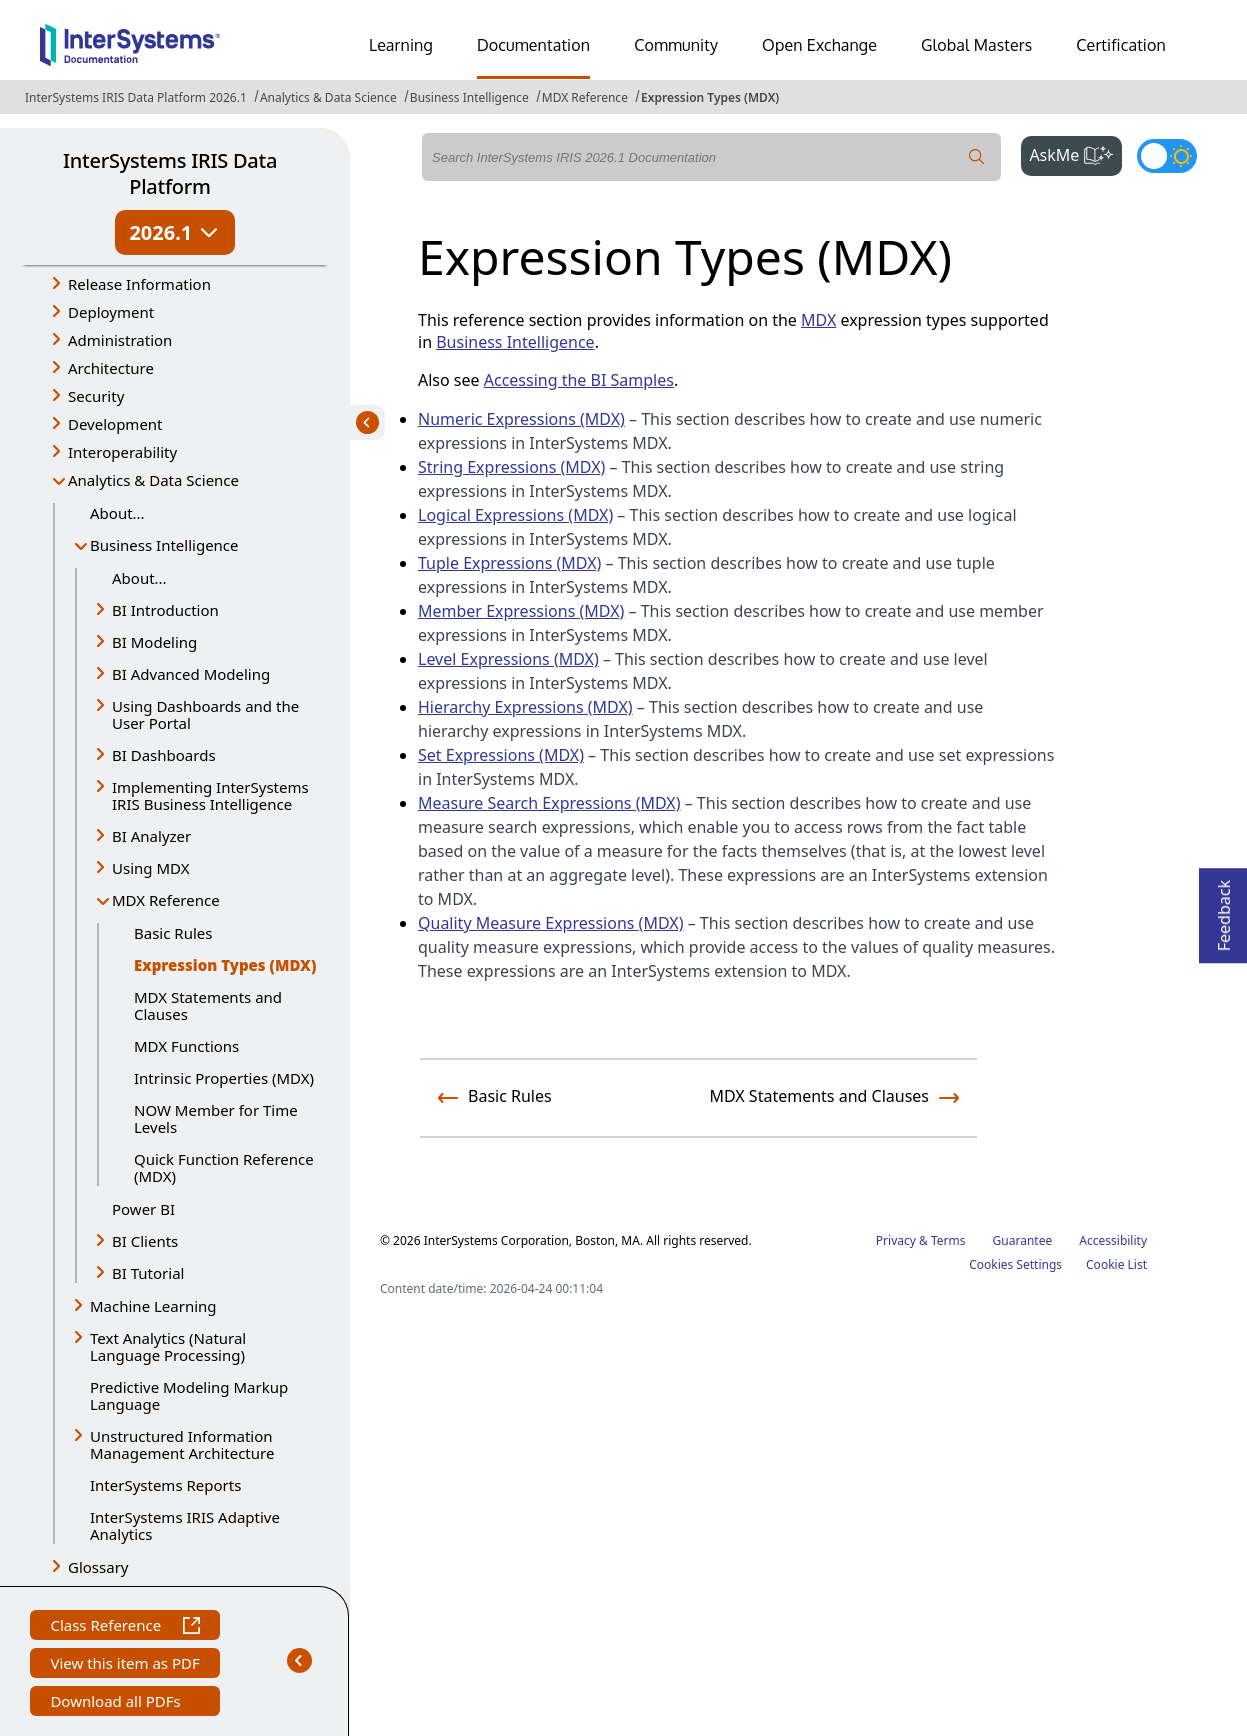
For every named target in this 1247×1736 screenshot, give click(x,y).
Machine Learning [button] (153, 1306)
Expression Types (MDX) (710, 97)
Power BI (143, 1209)
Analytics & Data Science (328, 97)
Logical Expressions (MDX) (515, 515)
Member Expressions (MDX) (521, 611)
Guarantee (1023, 1240)
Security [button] (96, 396)
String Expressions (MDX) (511, 467)
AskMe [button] (1075, 153)
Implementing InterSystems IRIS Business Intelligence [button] (210, 795)
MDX (818, 320)
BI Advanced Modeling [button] (191, 674)
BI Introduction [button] (165, 610)
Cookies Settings (1015, 1265)
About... (117, 513)
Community (676, 45)
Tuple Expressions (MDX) (509, 563)
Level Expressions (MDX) (508, 659)
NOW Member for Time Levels (216, 1118)
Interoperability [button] (122, 452)
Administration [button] (120, 340)
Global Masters (976, 45)
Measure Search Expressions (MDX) (549, 803)
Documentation (533, 45)
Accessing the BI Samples (579, 380)
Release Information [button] (139, 284)
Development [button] (115, 424)
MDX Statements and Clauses (208, 1005)
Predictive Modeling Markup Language (189, 1395)
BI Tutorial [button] (148, 1273)
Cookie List (1116, 1264)
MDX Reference (585, 97)
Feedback (1224, 909)
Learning (401, 45)
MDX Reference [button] (166, 900)
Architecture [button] (111, 368)
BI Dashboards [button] (164, 755)
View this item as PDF (124, 1665)
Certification (1121, 45)
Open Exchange (819, 45)
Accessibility (1113, 1240)
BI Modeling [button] (154, 642)
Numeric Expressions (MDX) (521, 419)
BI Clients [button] (145, 1241)
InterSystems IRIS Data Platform (170, 173)
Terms (948, 1240)
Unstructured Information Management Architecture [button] (182, 1444)
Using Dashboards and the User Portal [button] (205, 714)
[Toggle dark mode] (1167, 156)
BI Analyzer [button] (151, 836)
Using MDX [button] (150, 868)
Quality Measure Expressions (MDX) (550, 923)
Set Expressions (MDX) (501, 755)
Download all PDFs (117, 1703)
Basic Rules (173, 933)
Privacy (896, 1240)
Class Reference (124, 1627)
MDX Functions (186, 1046)
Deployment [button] (111, 312)
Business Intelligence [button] (164, 545)
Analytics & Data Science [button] (153, 480)
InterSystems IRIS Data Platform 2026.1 (136, 97)
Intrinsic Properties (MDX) (224, 1078)
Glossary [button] (98, 1567)
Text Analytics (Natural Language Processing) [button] (168, 1346)
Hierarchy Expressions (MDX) (525, 707)
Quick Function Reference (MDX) (224, 1167)
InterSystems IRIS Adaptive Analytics (185, 1525)
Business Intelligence (469, 97)
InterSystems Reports (165, 1485)
